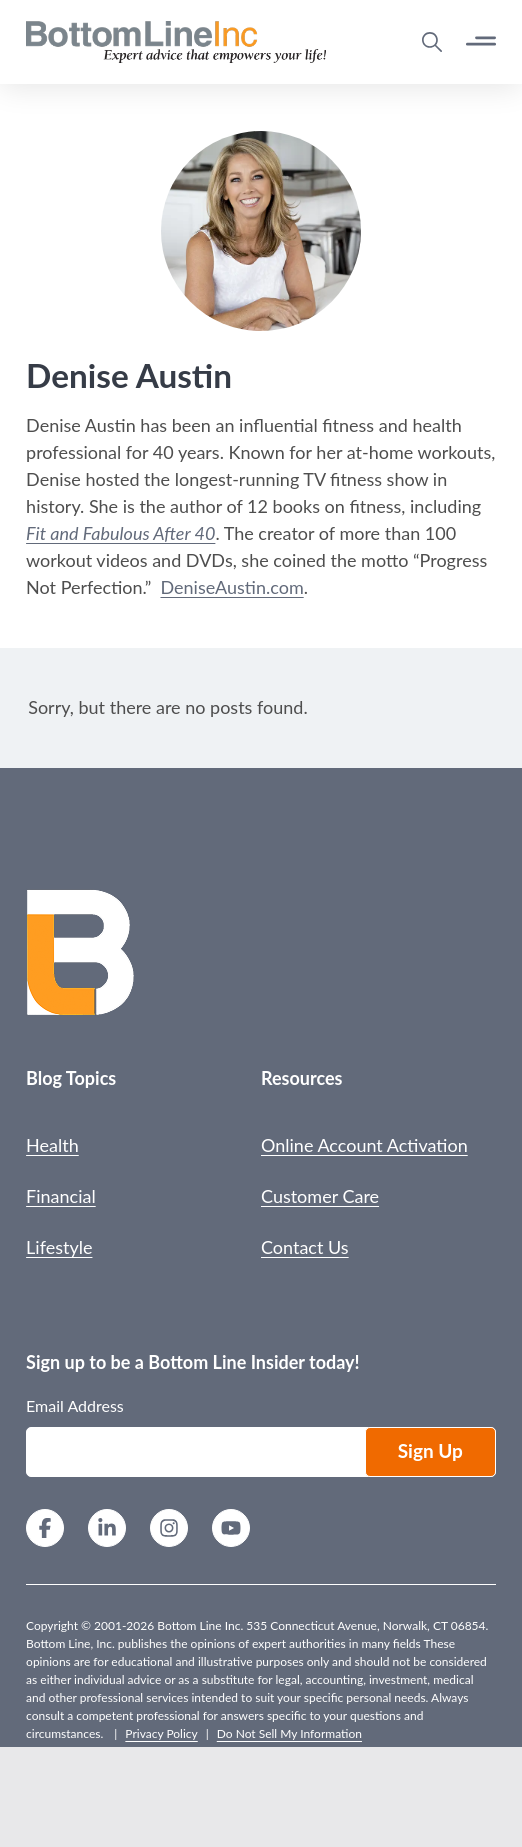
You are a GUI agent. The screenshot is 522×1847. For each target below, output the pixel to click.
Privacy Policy (161, 1733)
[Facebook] (45, 1530)
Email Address (75, 1405)
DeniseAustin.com (231, 587)
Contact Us (305, 1247)
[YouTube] (231, 1530)
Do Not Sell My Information (289, 1733)
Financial (61, 1196)
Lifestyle (59, 1247)
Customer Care (320, 1196)
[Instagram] (169, 1530)
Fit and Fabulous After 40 (120, 533)
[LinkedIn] (107, 1530)
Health (52, 1145)
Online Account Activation (364, 1145)
